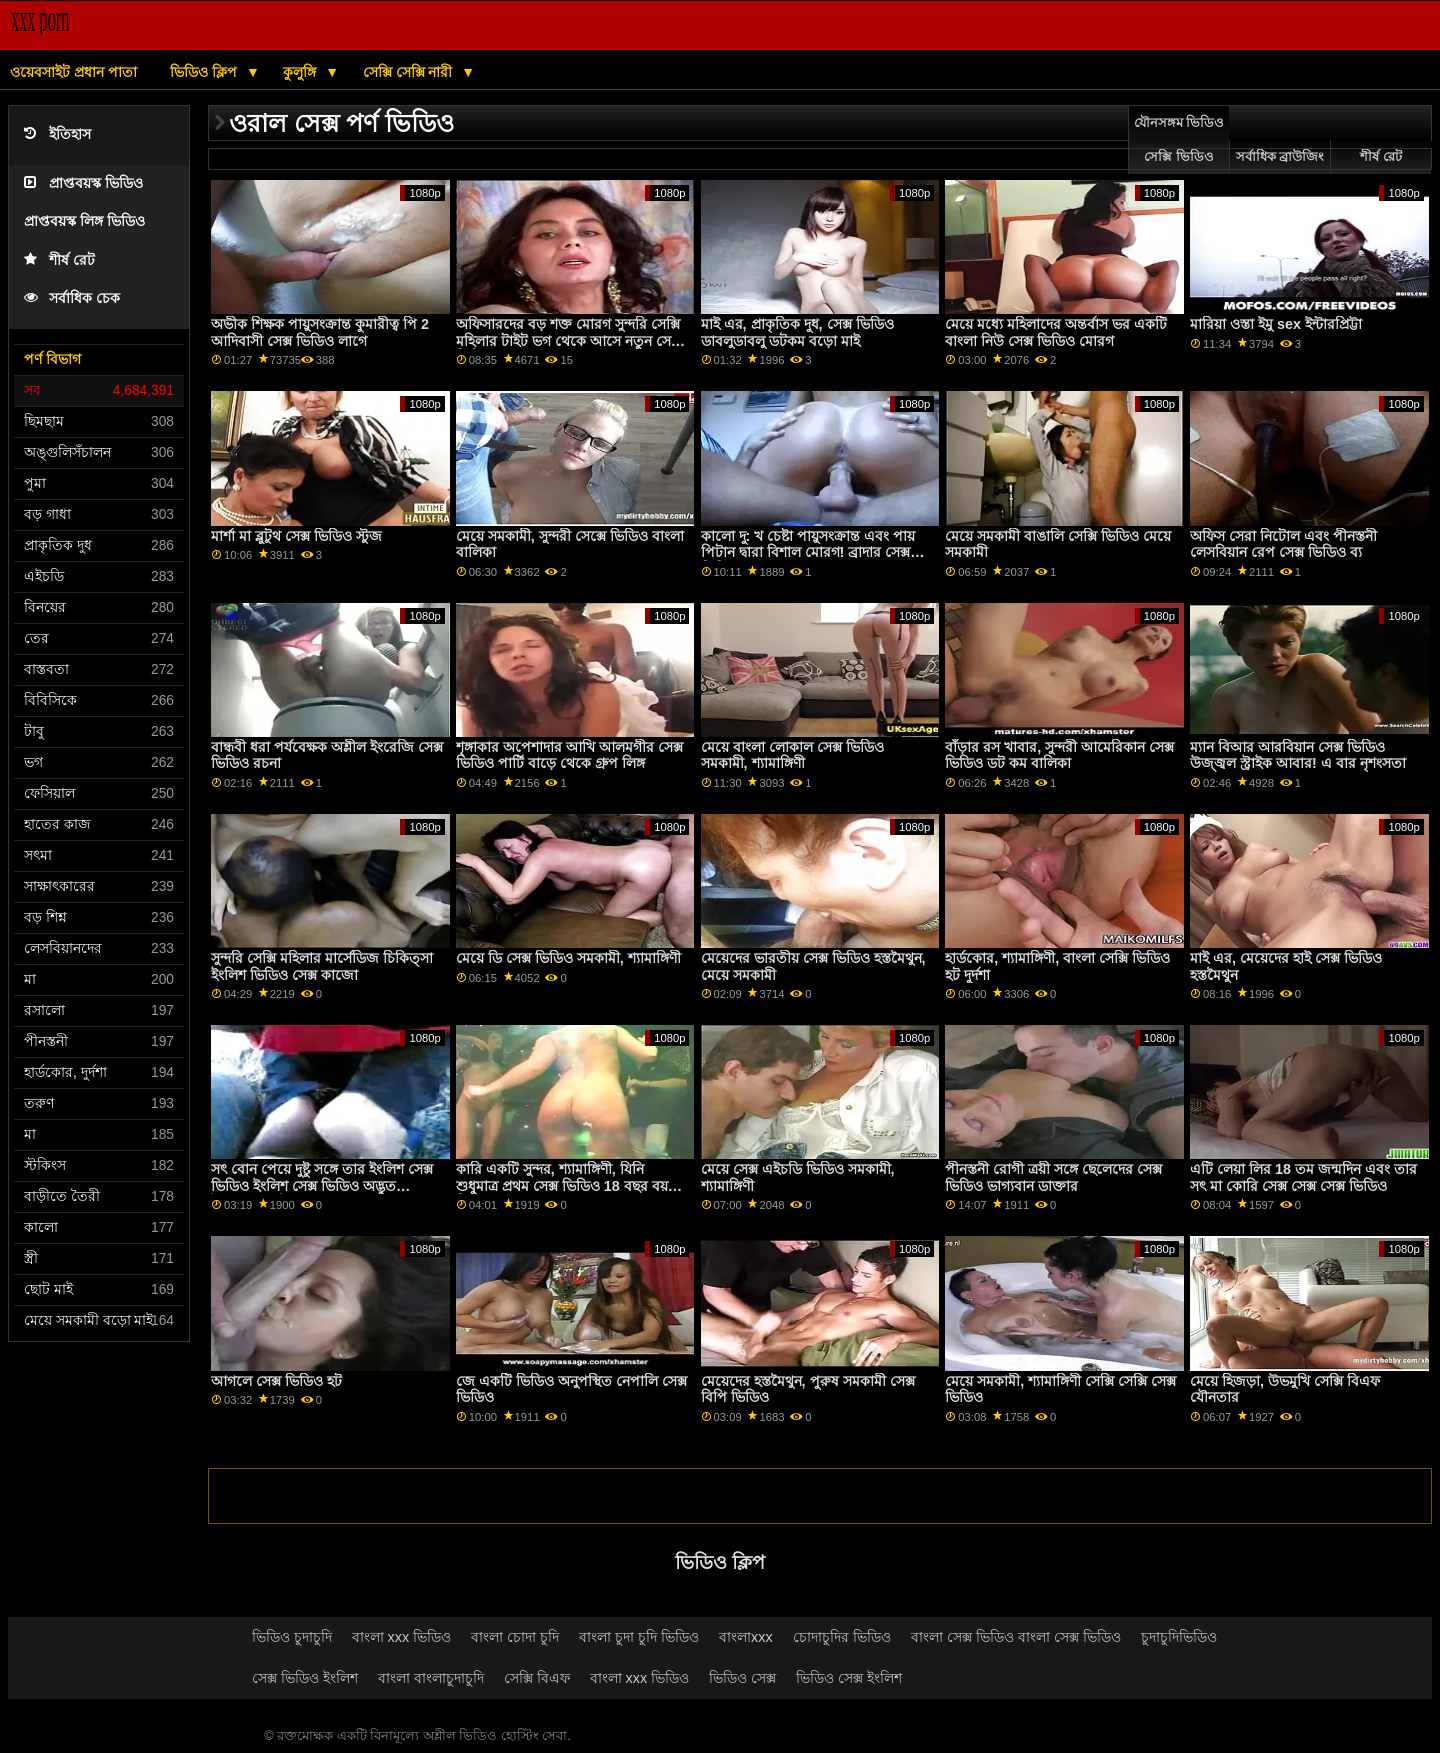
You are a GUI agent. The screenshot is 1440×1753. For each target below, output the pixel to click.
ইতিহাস (57, 134)
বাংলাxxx (746, 1637)
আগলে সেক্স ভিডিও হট (276, 1381)
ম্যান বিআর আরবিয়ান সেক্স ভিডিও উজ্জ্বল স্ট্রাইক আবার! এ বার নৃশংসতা (1298, 755)
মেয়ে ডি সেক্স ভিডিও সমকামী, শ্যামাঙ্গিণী (568, 958)
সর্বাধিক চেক (72, 298)
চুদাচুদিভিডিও (1179, 1637)
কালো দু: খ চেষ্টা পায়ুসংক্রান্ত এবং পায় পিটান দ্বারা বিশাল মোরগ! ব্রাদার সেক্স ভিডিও (808, 552)
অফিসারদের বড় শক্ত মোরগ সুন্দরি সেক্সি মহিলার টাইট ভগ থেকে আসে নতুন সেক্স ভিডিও (568, 340)
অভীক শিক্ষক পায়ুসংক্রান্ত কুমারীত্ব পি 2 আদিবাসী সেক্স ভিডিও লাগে (320, 332)
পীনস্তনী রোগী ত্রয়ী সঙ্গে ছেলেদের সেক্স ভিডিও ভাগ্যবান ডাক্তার (1053, 1177)
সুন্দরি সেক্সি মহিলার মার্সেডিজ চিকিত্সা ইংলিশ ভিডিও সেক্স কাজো (322, 966)
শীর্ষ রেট (59, 260)
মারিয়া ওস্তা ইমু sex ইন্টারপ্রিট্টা (1276, 324)
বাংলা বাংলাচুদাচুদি (431, 1678)
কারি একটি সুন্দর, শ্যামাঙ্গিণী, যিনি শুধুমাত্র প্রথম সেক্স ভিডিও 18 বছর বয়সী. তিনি (570, 1185)
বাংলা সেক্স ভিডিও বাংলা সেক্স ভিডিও (1016, 1637)
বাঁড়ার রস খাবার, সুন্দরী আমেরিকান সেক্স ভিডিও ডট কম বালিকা (1059, 755)
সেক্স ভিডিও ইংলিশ (305, 1678)
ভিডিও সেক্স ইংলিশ (849, 1678)
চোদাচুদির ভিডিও (842, 1637)
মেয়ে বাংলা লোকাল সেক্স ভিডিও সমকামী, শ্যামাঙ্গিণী (792, 755)
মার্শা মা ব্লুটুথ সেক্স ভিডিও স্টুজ (296, 536)
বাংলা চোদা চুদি (515, 1637)
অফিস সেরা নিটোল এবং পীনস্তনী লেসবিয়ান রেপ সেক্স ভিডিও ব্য (1283, 544)
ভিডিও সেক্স (742, 1678)
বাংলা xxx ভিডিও (402, 1637)
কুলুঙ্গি (301, 72)
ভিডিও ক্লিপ (205, 72)
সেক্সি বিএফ (537, 1678)
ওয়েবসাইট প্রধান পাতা (73, 72)
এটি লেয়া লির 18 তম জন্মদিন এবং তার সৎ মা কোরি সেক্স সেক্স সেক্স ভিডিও (1303, 1177)
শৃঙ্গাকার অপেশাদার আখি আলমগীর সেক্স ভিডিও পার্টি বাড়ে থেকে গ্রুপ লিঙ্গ (569, 755)
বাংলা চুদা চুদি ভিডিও (639, 1637)
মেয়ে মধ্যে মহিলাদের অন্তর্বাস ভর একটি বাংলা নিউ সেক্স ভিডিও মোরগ (1056, 332)
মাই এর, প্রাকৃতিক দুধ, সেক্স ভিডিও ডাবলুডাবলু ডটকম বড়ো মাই (797, 332)
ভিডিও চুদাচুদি (292, 1637)
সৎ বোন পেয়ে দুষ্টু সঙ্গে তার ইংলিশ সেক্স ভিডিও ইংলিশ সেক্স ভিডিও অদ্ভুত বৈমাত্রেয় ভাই (322, 1185)
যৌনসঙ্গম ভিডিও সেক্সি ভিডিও (1179, 140)
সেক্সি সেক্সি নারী (410, 72)
